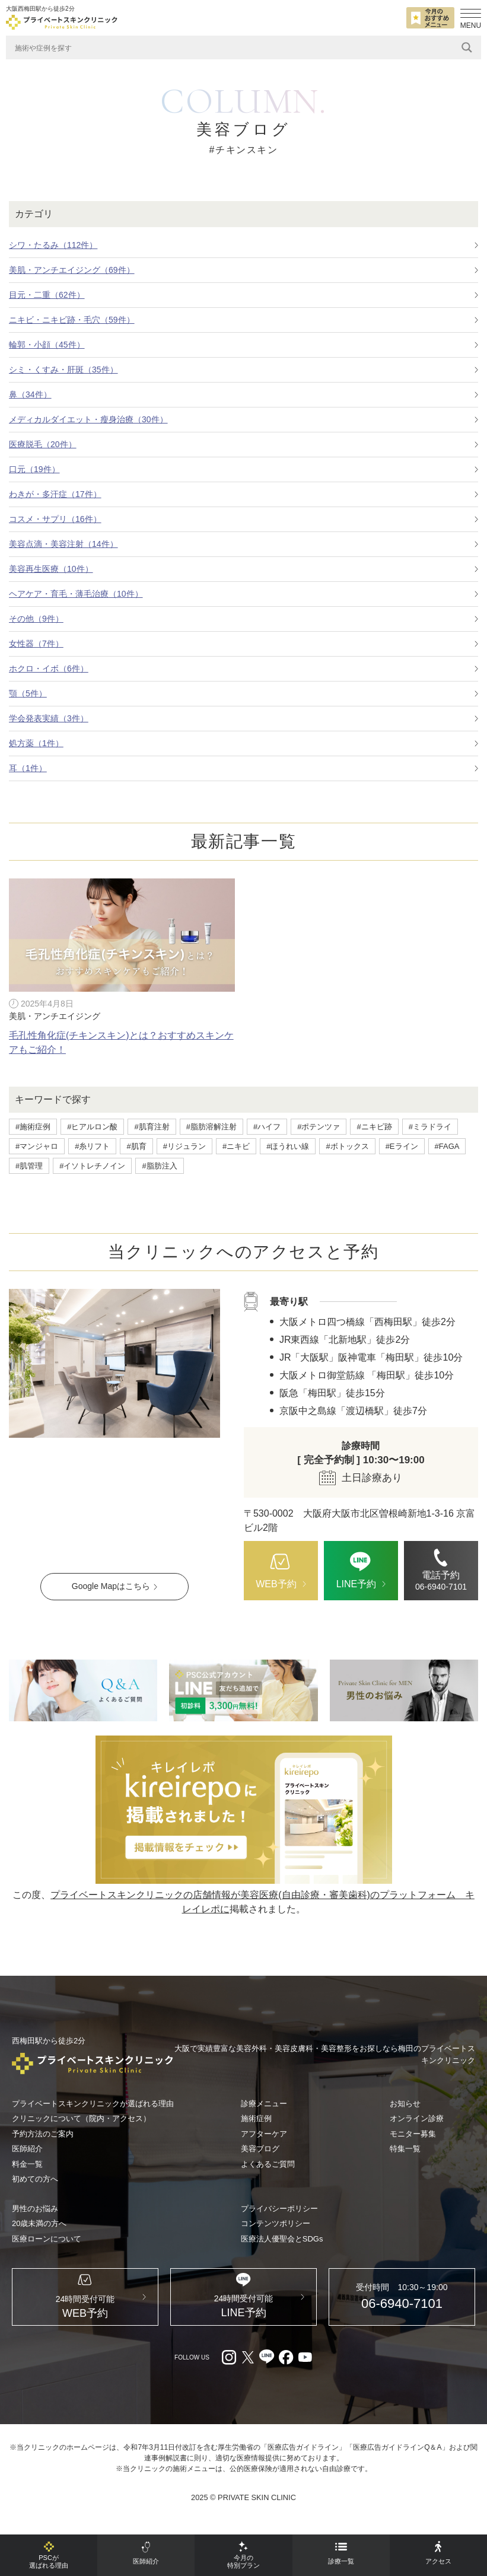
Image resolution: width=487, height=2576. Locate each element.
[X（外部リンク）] (248, 2370)
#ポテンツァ (318, 1126)
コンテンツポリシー (275, 2223)
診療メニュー (264, 2103)
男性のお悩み (35, 2208)
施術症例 (256, 2118)
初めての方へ (35, 2178)
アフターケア (264, 2133)
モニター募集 (413, 2133)
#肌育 (136, 1146)
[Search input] (235, 47)
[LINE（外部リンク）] (243, 1690)
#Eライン (402, 1146)
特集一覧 (405, 2148)
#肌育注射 (151, 1126)
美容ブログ (260, 2148)
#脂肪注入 (159, 1165)
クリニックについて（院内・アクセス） (81, 2118)
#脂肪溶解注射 (211, 1126)
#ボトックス (347, 1146)
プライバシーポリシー (279, 2208)
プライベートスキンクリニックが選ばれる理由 (93, 2103)
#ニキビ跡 (374, 1126)
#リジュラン (184, 1146)
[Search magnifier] (467, 47)
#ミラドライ (430, 1126)
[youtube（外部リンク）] (305, 2370)
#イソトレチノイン (92, 1165)
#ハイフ (267, 1126)
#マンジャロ (36, 1146)
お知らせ (405, 2103)
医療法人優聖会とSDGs (282, 2238)
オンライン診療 (417, 2118)
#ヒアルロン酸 (92, 1126)
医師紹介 (27, 2148)
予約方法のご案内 (43, 2133)
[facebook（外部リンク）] (286, 2370)
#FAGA (447, 1146)
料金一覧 (27, 2164)
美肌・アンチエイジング (54, 1016)
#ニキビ (236, 1146)
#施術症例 (32, 1126)
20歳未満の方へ (39, 2223)
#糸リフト (92, 1146)
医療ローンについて (46, 2238)
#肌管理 (29, 1165)
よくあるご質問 (268, 2164)
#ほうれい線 (287, 1146)
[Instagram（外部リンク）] (229, 2370)
